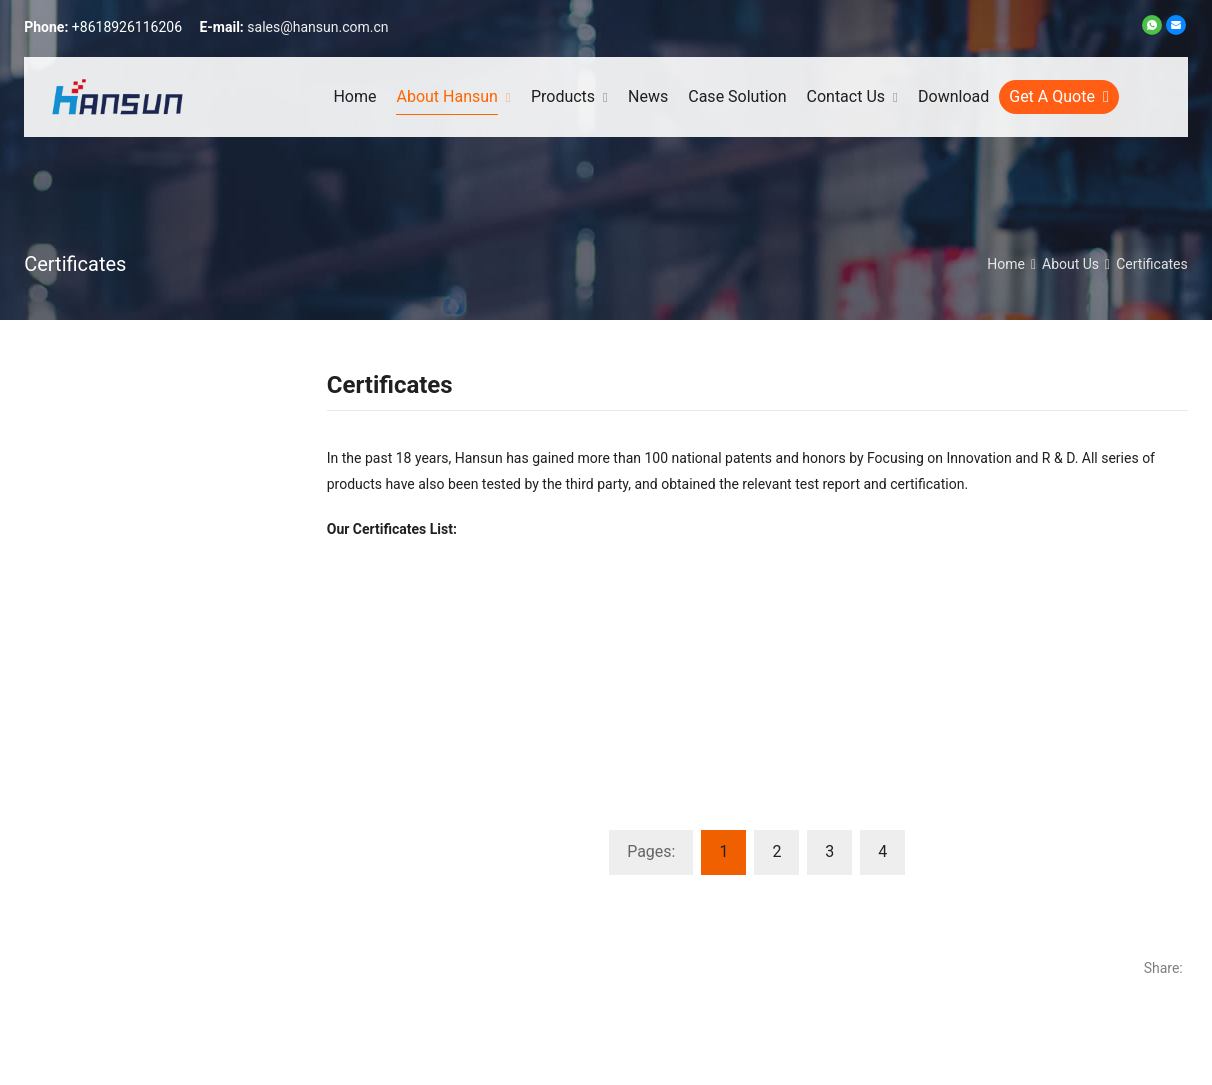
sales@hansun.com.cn (317, 27)
